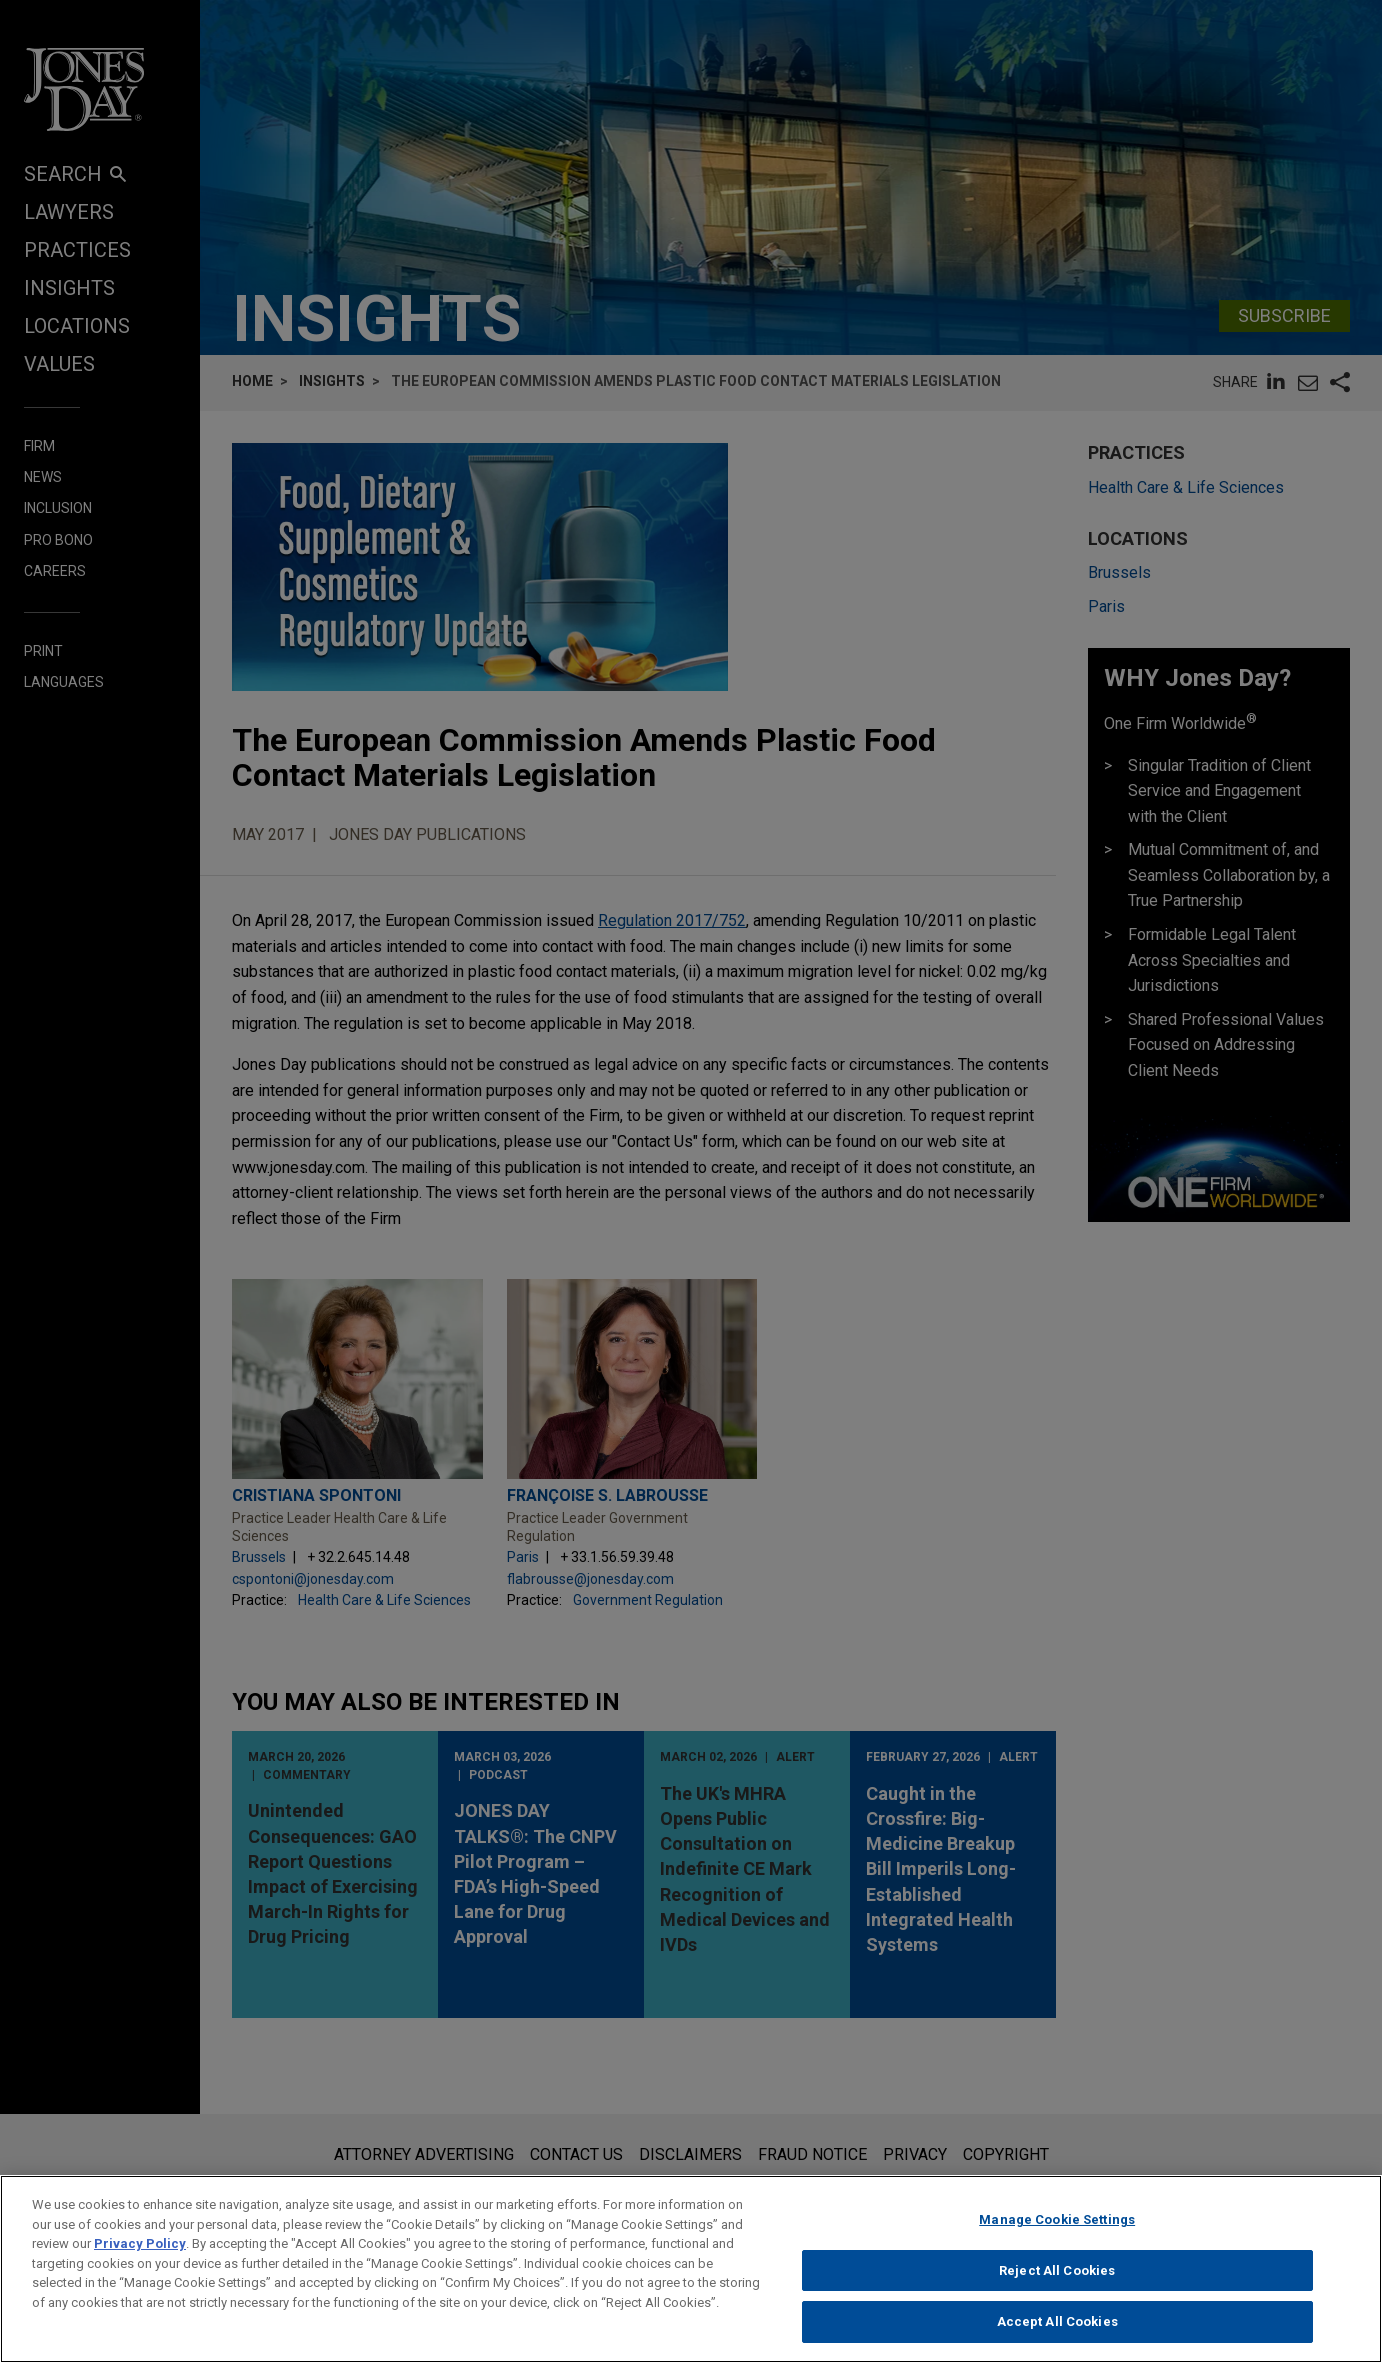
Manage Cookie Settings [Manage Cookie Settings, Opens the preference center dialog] (1057, 2232)
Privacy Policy (140, 2256)
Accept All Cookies (1057, 2334)
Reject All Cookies (1057, 2283)
